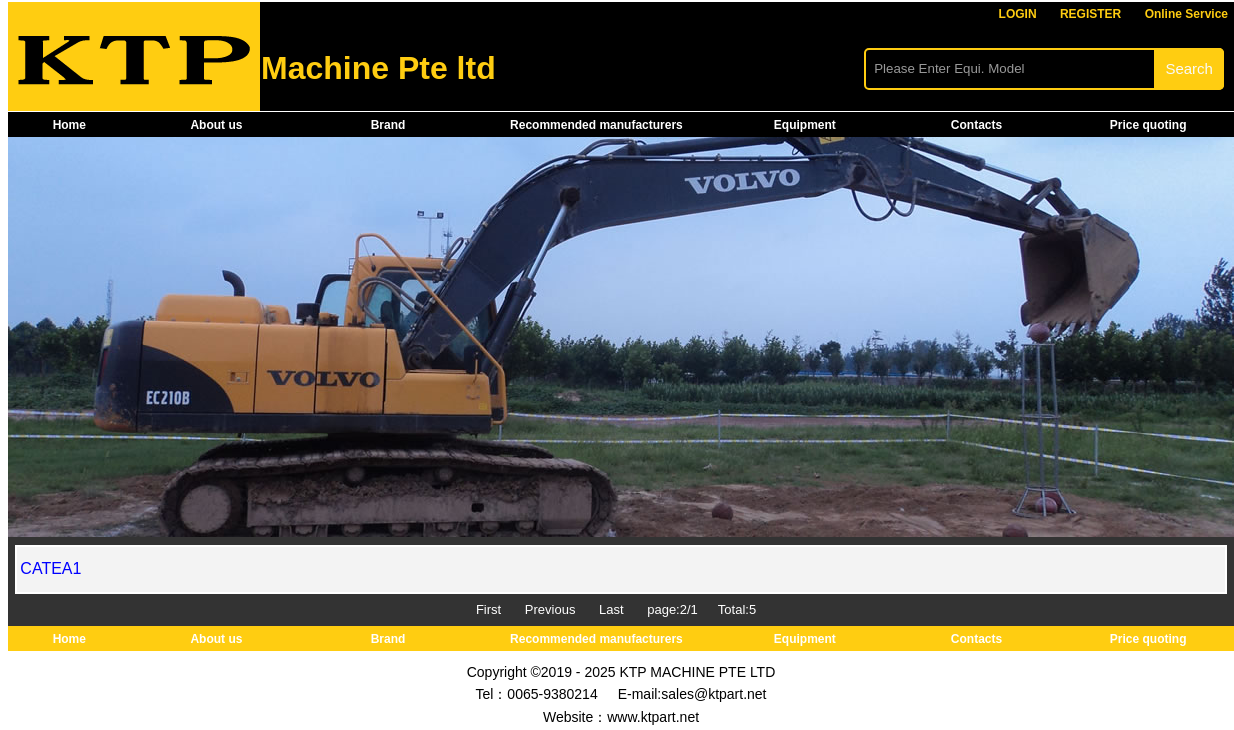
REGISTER (1090, 14)
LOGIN (1018, 14)
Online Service (1186, 14)
